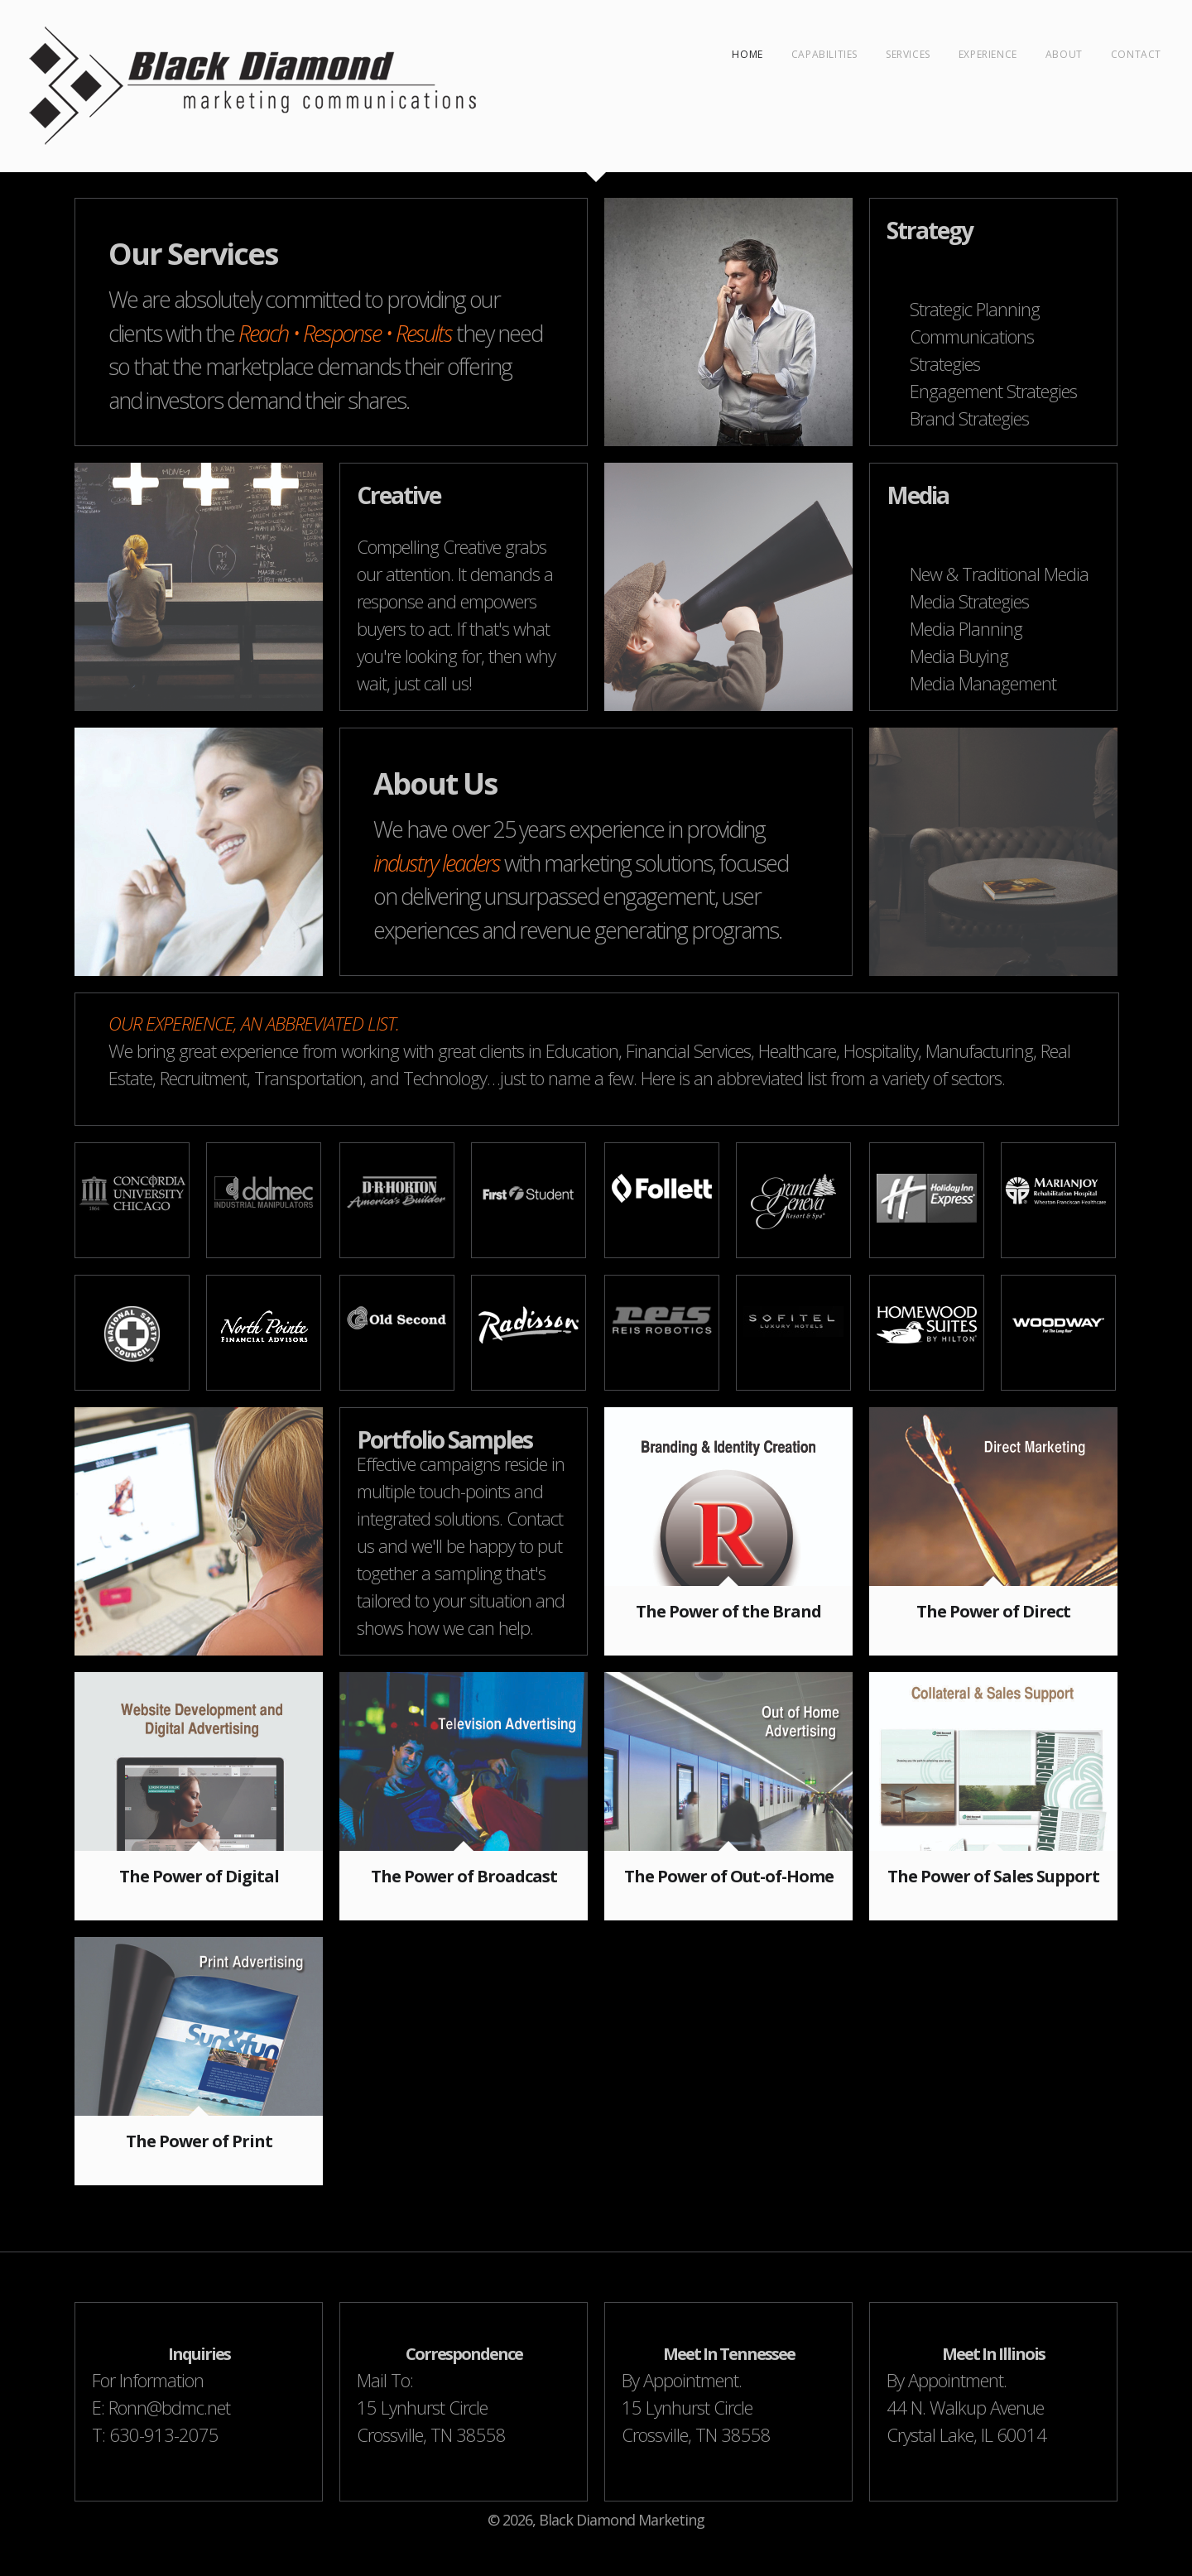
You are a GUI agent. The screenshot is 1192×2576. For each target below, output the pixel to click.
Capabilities (824, 54)
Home (747, 54)
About (1064, 54)
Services (908, 54)
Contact (1136, 54)
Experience (988, 54)
